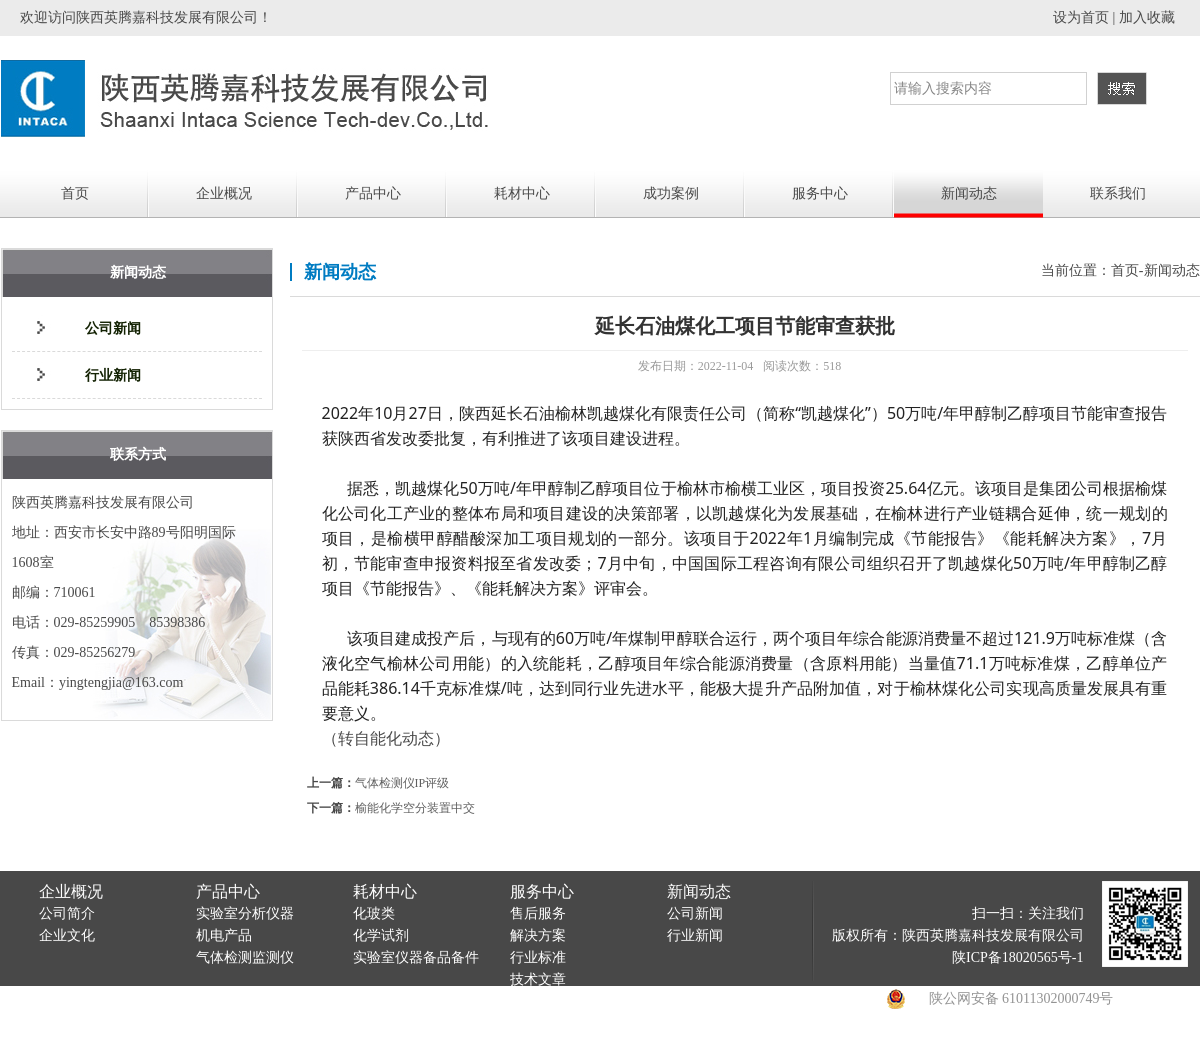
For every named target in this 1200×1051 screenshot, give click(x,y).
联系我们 (1118, 193)
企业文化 (67, 935)
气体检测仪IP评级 (402, 783)
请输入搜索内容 (943, 88)
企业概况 (224, 193)
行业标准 (538, 957)
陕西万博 (930, 1039)
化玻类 (374, 913)
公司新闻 (113, 328)
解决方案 (538, 935)
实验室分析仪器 (245, 913)
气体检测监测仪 (245, 957)
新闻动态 (969, 193)
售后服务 (538, 913)
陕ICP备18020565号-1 (1017, 957)
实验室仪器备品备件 (416, 957)
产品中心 (373, 193)
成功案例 (671, 193)
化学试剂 (381, 935)
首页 (75, 193)
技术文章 (538, 979)
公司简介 (67, 913)
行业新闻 (113, 375)
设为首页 (1081, 17)
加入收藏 (1147, 17)
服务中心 (820, 193)
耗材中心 (522, 193)
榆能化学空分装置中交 (415, 808)
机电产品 (224, 935)
